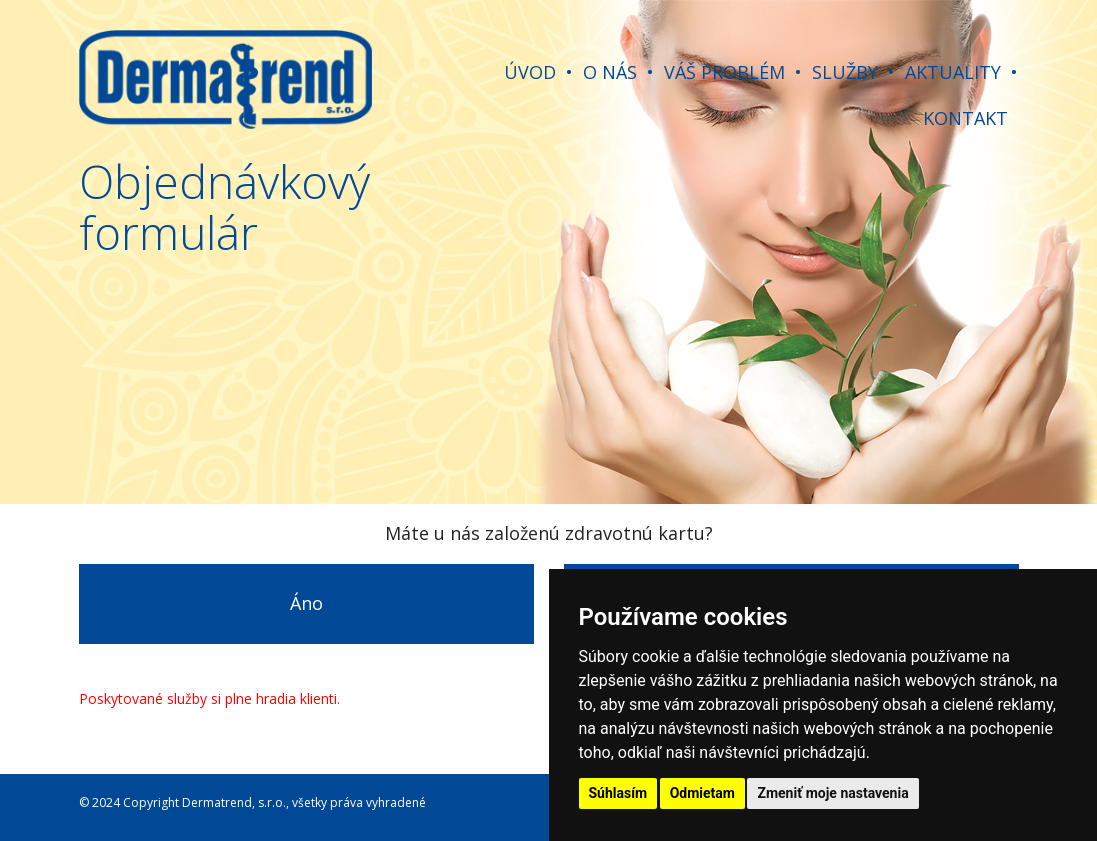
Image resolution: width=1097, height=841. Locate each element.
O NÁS (610, 72)
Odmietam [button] (702, 793)
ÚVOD (530, 72)
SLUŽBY (845, 72)
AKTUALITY (953, 72)
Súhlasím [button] (618, 793)
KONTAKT (965, 118)
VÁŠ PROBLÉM (724, 72)
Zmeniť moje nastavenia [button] (832, 793)
